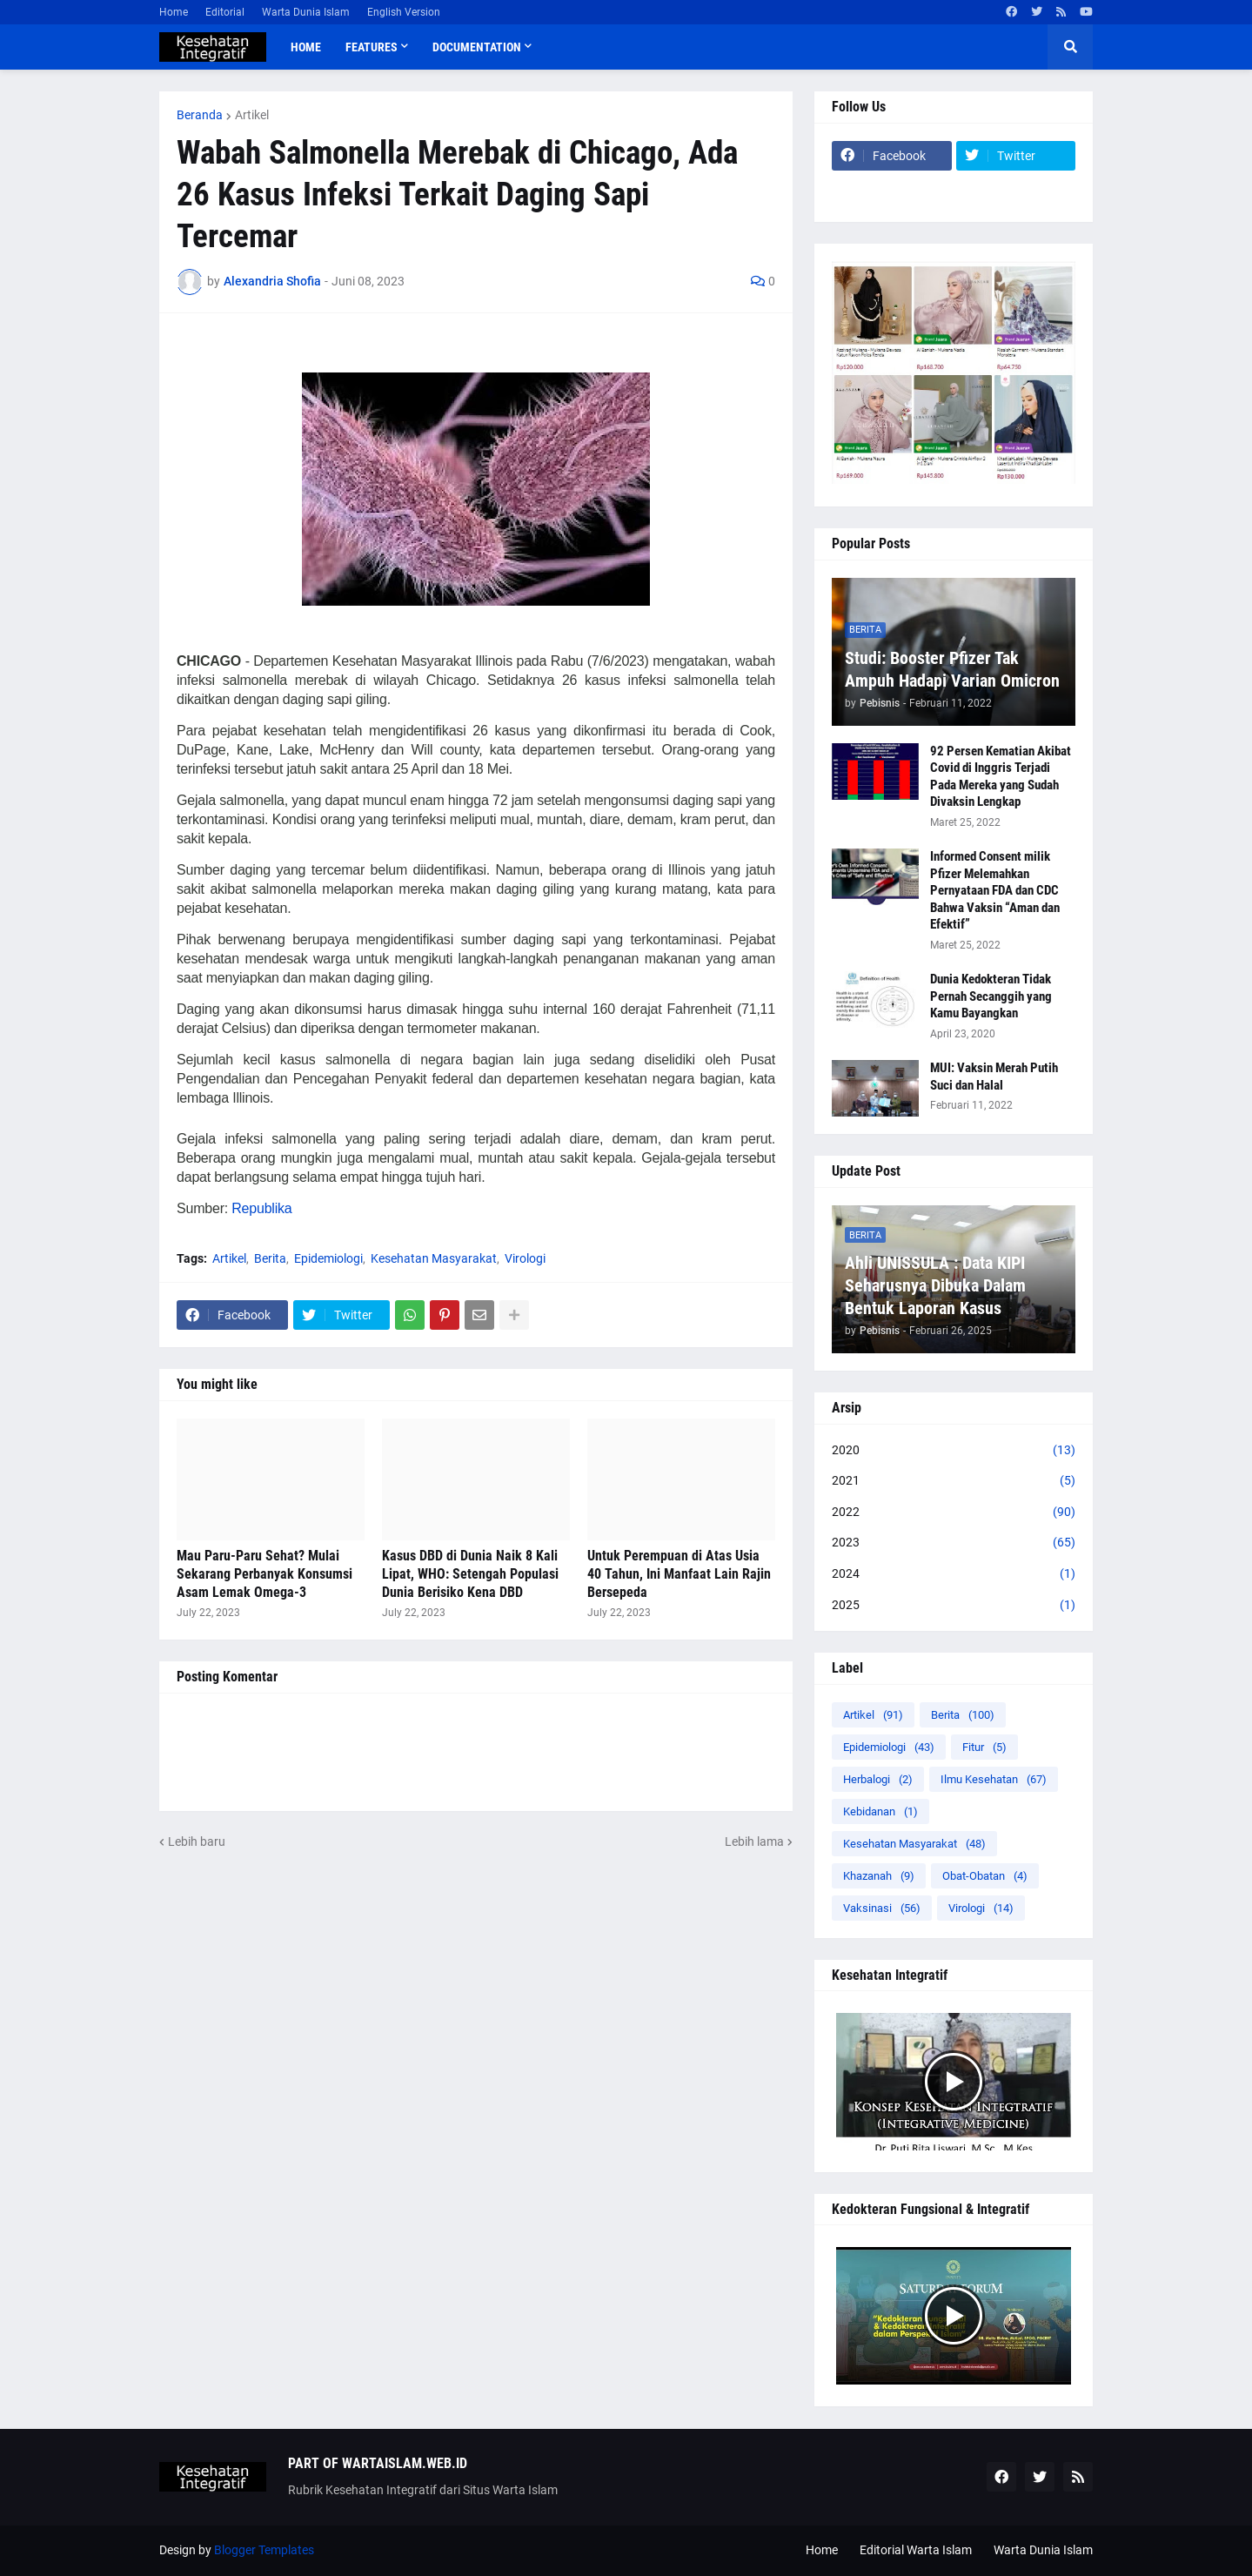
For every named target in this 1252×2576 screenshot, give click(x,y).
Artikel (252, 115)
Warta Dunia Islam (306, 12)
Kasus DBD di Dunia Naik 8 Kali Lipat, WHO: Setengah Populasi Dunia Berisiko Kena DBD (470, 1573)
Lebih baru (196, 1841)
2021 (953, 1481)
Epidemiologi (328, 1258)
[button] (1070, 47)
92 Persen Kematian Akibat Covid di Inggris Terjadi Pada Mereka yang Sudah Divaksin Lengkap (1000, 776)
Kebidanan (880, 1811)
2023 (953, 1543)
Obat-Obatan (985, 1875)
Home (173, 12)
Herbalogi (878, 1779)
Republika (261, 1208)
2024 (953, 1574)
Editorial (224, 12)
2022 (953, 1512)
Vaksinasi (882, 1908)
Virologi (525, 1258)
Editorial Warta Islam (916, 2550)
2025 (953, 1605)
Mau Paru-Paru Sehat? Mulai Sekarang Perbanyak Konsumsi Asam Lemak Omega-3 (264, 1573)
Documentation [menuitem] (476, 47)
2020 (953, 1450)
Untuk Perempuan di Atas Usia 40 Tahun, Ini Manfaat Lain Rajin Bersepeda (679, 1573)
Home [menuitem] (306, 47)
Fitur (984, 1747)
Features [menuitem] (371, 47)
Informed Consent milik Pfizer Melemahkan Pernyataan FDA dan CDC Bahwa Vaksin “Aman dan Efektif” (995, 890)
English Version (403, 12)
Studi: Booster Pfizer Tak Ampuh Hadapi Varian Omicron (952, 669)
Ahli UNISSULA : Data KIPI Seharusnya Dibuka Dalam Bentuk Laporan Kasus (935, 1285)
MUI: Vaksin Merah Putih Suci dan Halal (994, 1076)
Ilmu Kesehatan (994, 1779)
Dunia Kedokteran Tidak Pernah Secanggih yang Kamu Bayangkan (991, 996)
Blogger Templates (264, 2550)
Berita (270, 1258)
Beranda (200, 115)
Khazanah (878, 1875)
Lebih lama (754, 1841)
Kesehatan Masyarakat (434, 1258)
